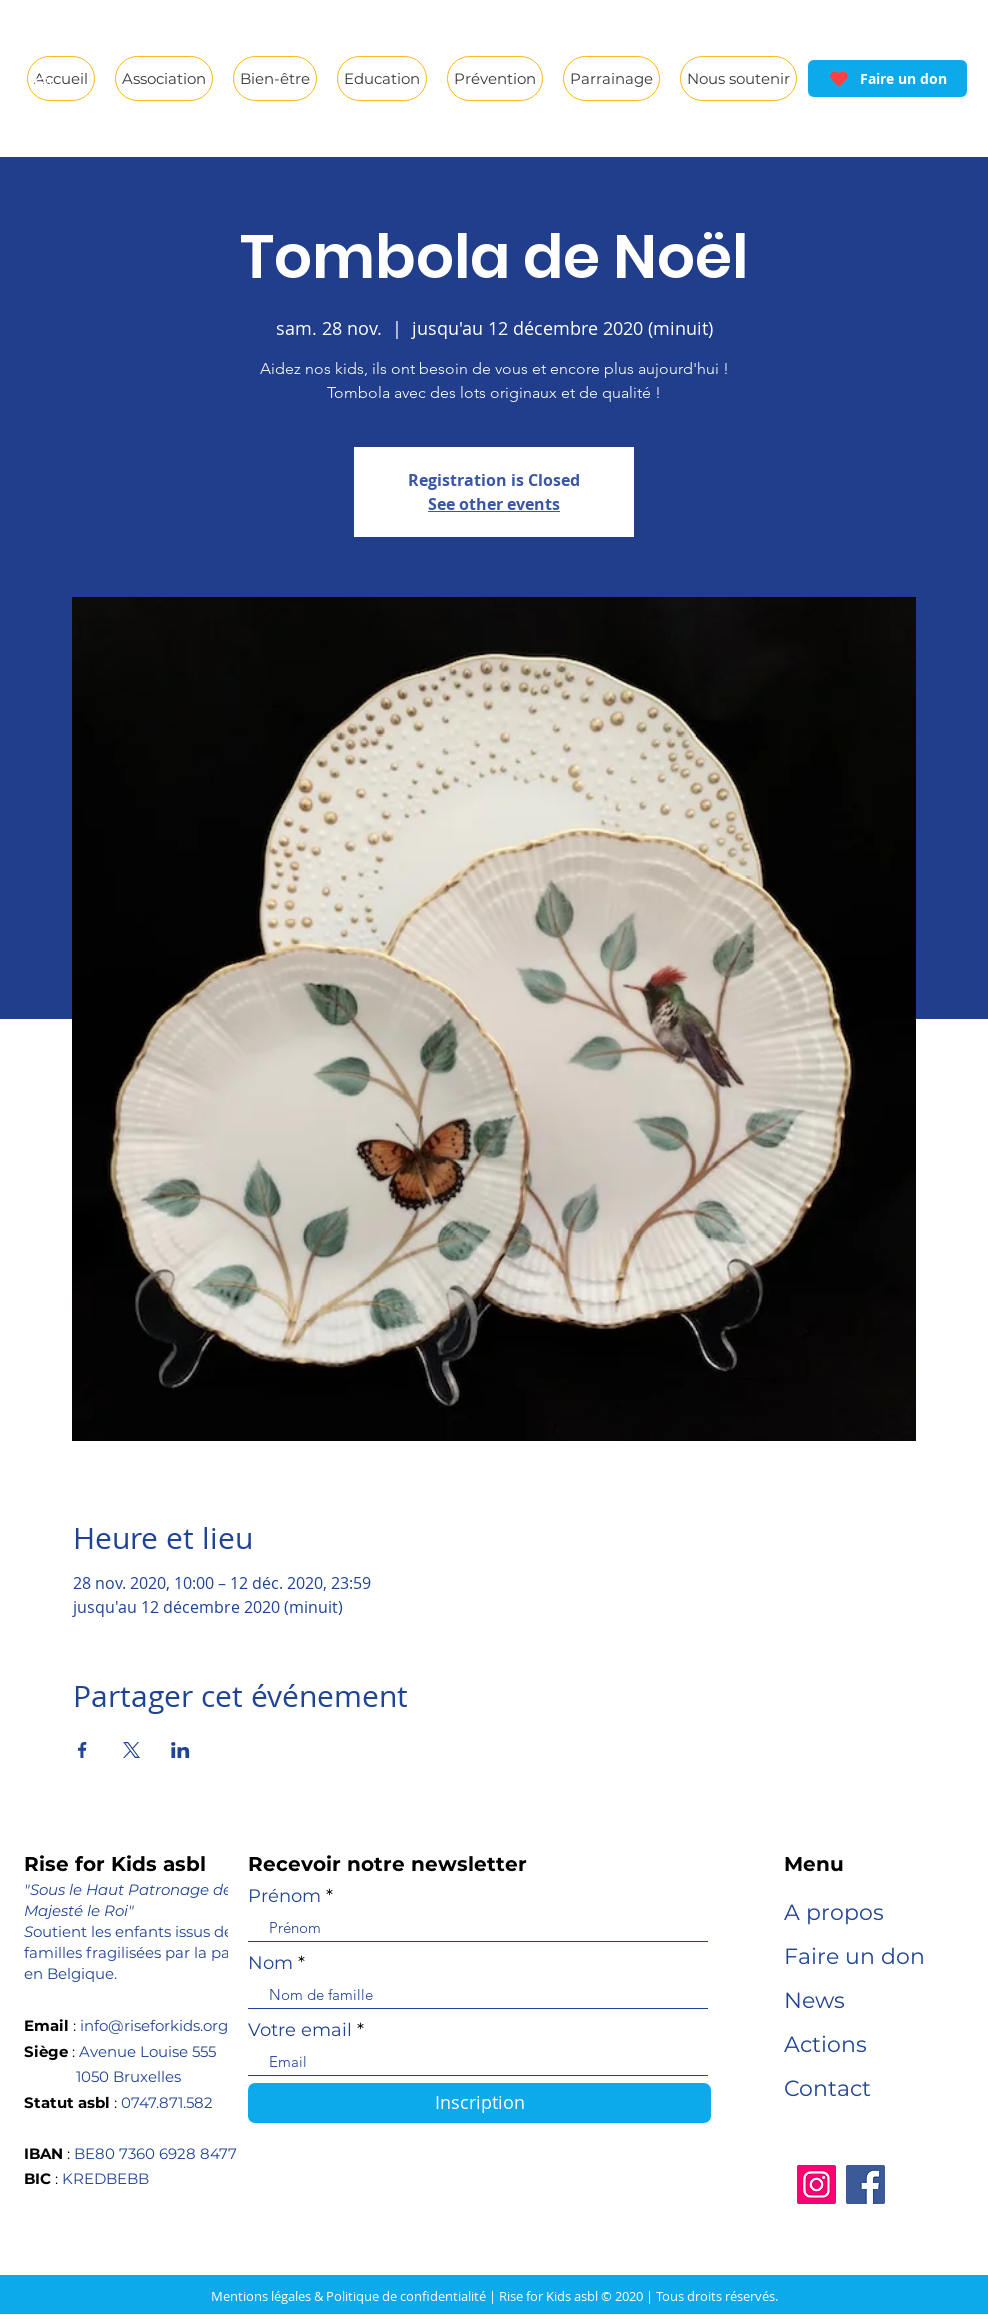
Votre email (300, 2030)
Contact (827, 2088)
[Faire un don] (887, 78)
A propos (834, 1912)
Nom (270, 1963)
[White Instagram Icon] (43, 86)
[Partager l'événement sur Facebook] (82, 1750)
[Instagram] (816, 2184)
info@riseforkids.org (154, 2025)
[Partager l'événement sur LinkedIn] (180, 1750)
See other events (494, 504)
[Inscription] (479, 2103)
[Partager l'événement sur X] (131, 1750)
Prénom (284, 1896)
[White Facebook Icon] (43, 47)
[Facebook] (865, 2184)
